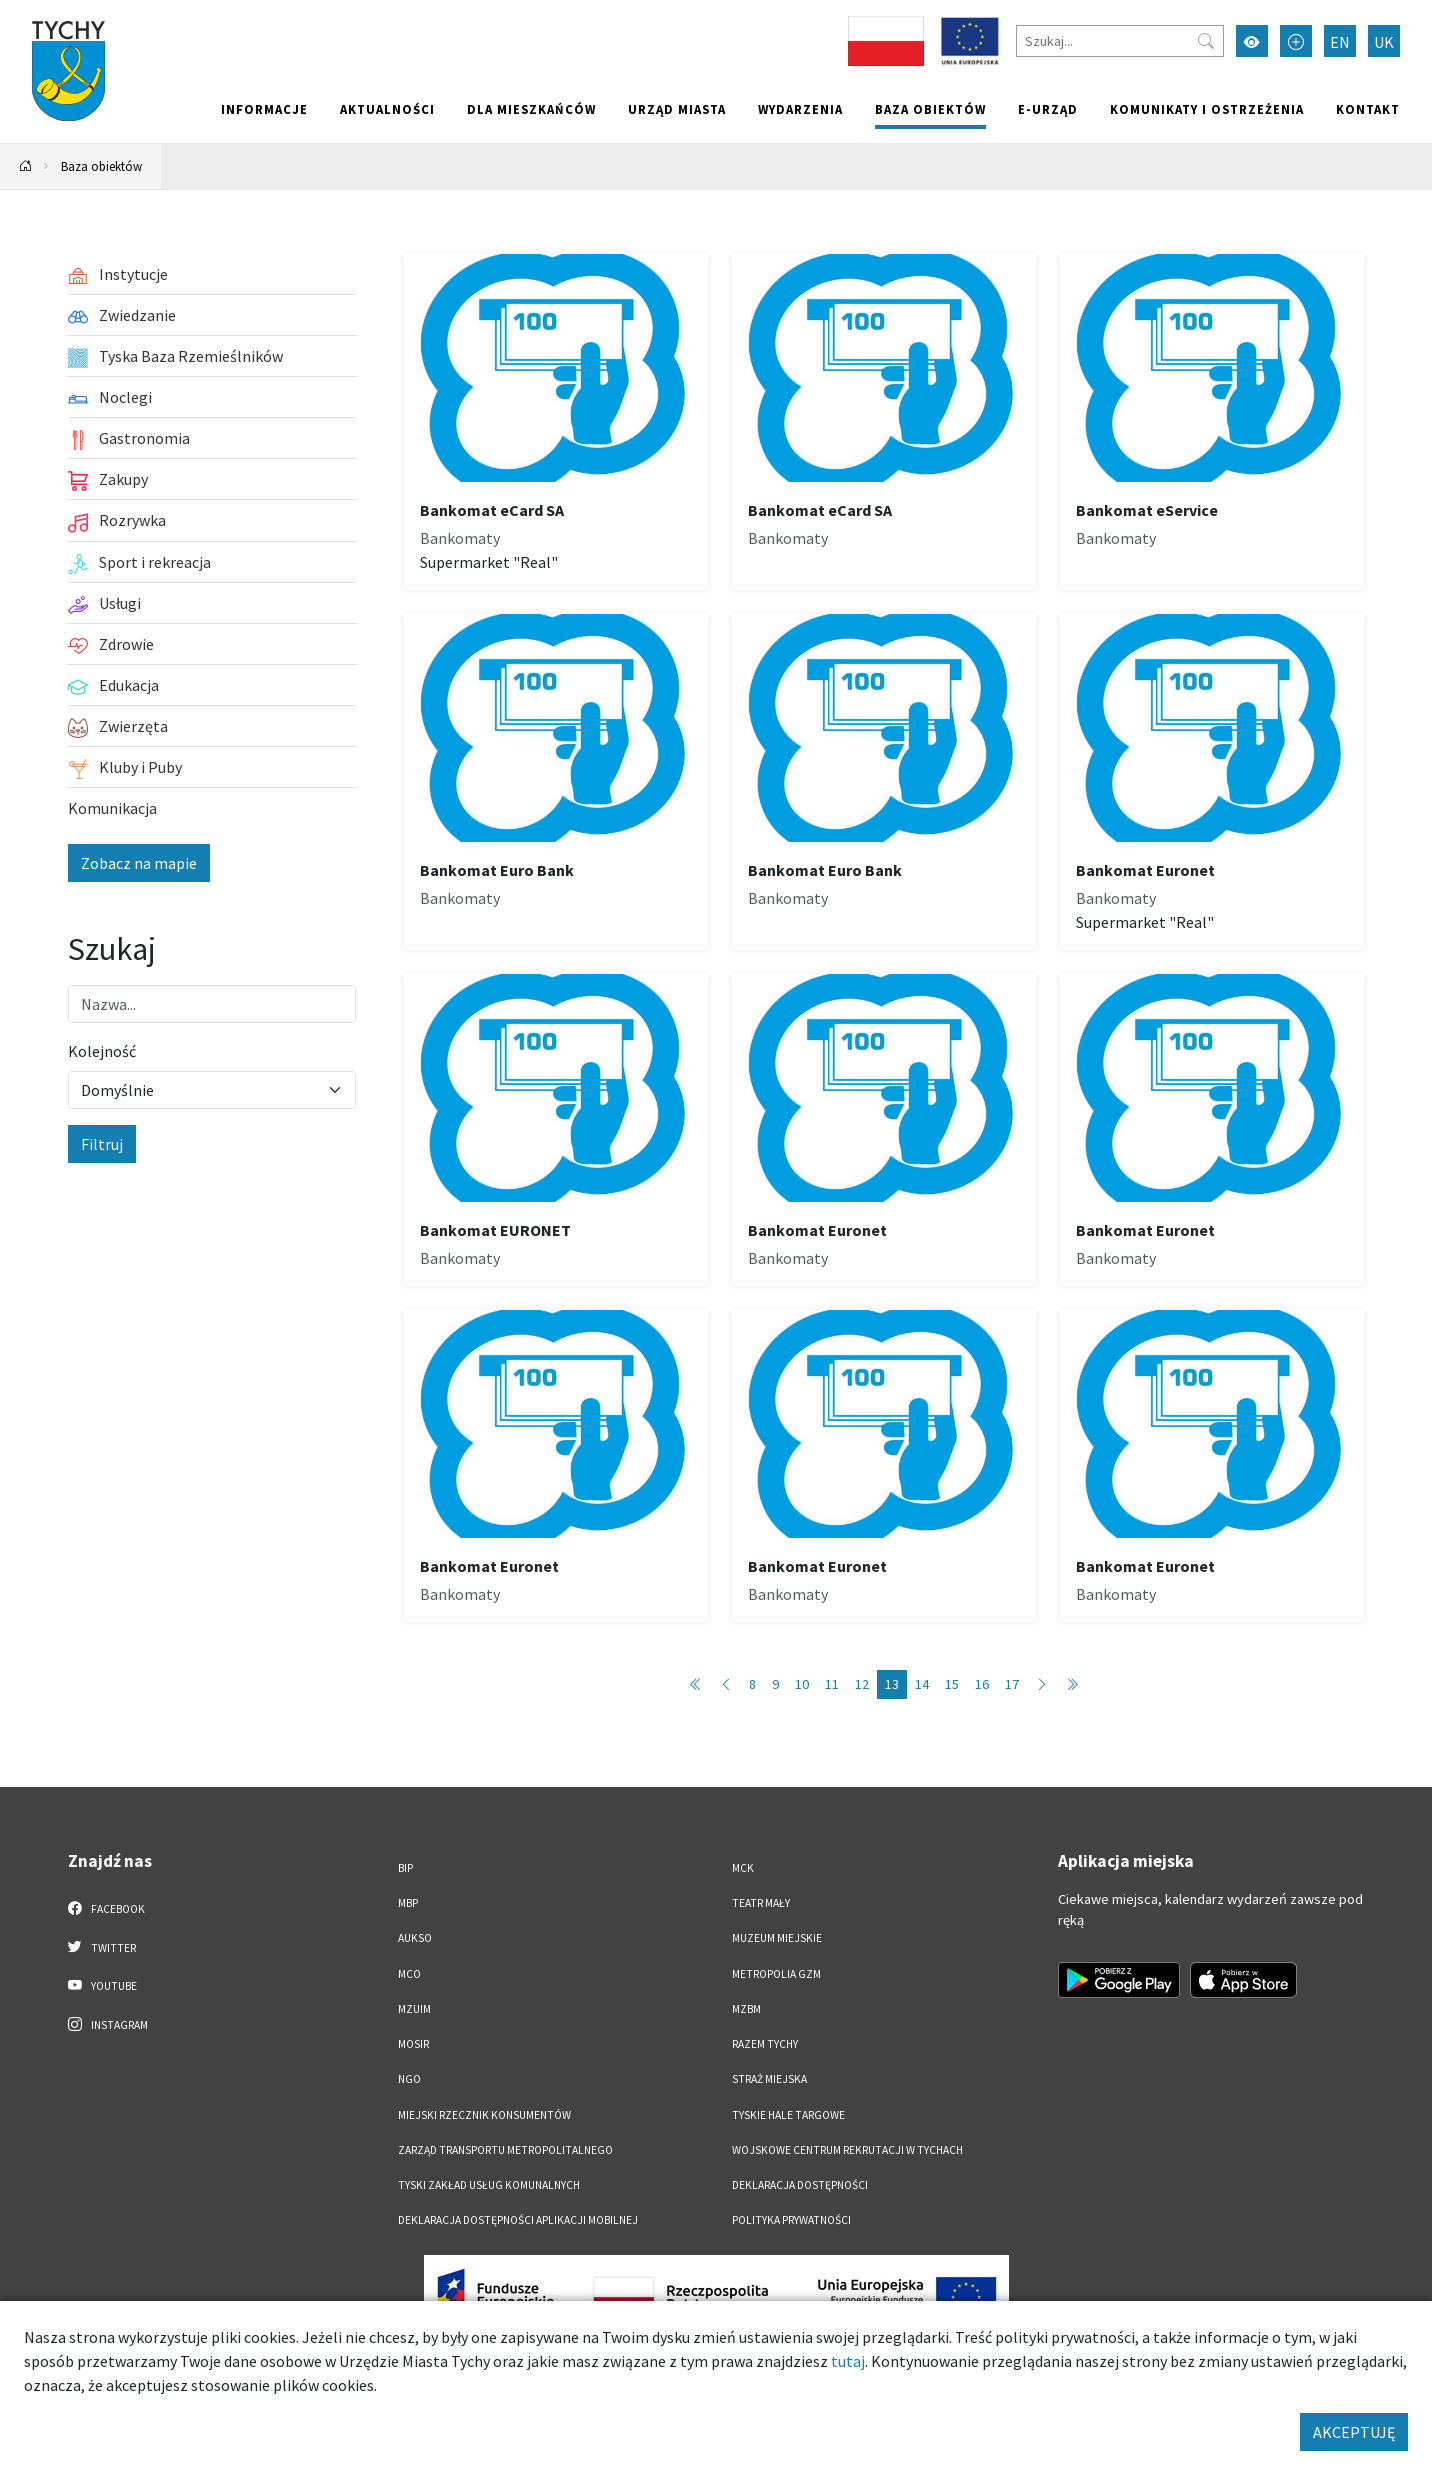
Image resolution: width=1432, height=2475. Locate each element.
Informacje (264, 109)
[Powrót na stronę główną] (26, 166)
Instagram (108, 2024)
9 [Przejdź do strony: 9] (775, 1684)
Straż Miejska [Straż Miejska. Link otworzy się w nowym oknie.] (769, 2079)
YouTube (102, 1985)
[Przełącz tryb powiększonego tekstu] (1296, 41)
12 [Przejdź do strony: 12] (862, 1684)
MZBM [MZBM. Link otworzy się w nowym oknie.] (746, 2009)
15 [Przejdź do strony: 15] (952, 1684)
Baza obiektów (930, 109)
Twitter (102, 1947)
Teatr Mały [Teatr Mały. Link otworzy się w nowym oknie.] (761, 1903)
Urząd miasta (677, 109)
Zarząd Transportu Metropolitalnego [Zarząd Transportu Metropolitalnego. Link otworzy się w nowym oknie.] (505, 2150)
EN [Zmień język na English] (1340, 42)
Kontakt (1368, 109)
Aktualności (387, 109)
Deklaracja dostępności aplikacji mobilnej (518, 2220)
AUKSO (415, 1938)
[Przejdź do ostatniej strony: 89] (1072, 1684)
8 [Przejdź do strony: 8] (752, 1684)
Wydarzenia (800, 109)
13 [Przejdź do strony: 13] (892, 1684)
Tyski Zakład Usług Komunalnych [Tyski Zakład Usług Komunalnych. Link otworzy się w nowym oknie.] (489, 2185)
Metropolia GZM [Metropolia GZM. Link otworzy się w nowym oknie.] (776, 1974)
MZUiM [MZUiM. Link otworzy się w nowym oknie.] (414, 2009)
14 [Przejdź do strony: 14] (922, 1684)
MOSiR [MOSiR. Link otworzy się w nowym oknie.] (413, 2044)
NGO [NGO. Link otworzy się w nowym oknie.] (409, 2079)
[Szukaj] (1120, 41)
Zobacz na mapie (139, 863)
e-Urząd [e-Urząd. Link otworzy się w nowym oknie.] (1048, 109)
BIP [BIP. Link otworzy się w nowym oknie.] (405, 1868)
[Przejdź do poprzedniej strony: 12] (726, 1684)
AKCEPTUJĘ (1354, 2432)
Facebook (106, 1908)
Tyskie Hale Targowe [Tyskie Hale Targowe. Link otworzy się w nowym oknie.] (788, 2115)
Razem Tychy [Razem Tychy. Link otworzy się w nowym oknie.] (765, 2044)
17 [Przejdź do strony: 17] (1012, 1684)
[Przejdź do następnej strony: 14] (1042, 1684)
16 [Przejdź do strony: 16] (982, 1684)
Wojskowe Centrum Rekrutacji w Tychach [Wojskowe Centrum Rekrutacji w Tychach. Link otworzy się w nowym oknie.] (847, 2150)
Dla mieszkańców (531, 109)
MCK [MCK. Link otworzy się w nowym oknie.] (743, 1868)
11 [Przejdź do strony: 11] (832, 1684)
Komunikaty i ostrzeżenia (1207, 109)
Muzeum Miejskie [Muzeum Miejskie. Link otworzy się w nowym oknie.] (777, 1938)
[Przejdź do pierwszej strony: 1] (696, 1684)
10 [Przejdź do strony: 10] (802, 1684)
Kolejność (102, 1051)
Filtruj (102, 1144)
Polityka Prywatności (791, 2220)
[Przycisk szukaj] (1206, 41)
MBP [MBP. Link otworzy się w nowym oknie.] (408, 1903)
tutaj (848, 2361)
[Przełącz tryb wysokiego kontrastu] (1252, 41)
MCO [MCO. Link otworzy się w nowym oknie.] (409, 1974)
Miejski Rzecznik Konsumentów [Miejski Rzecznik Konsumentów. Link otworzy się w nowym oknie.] (484, 2115)
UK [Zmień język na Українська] (1384, 42)
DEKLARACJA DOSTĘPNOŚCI (800, 2185)
